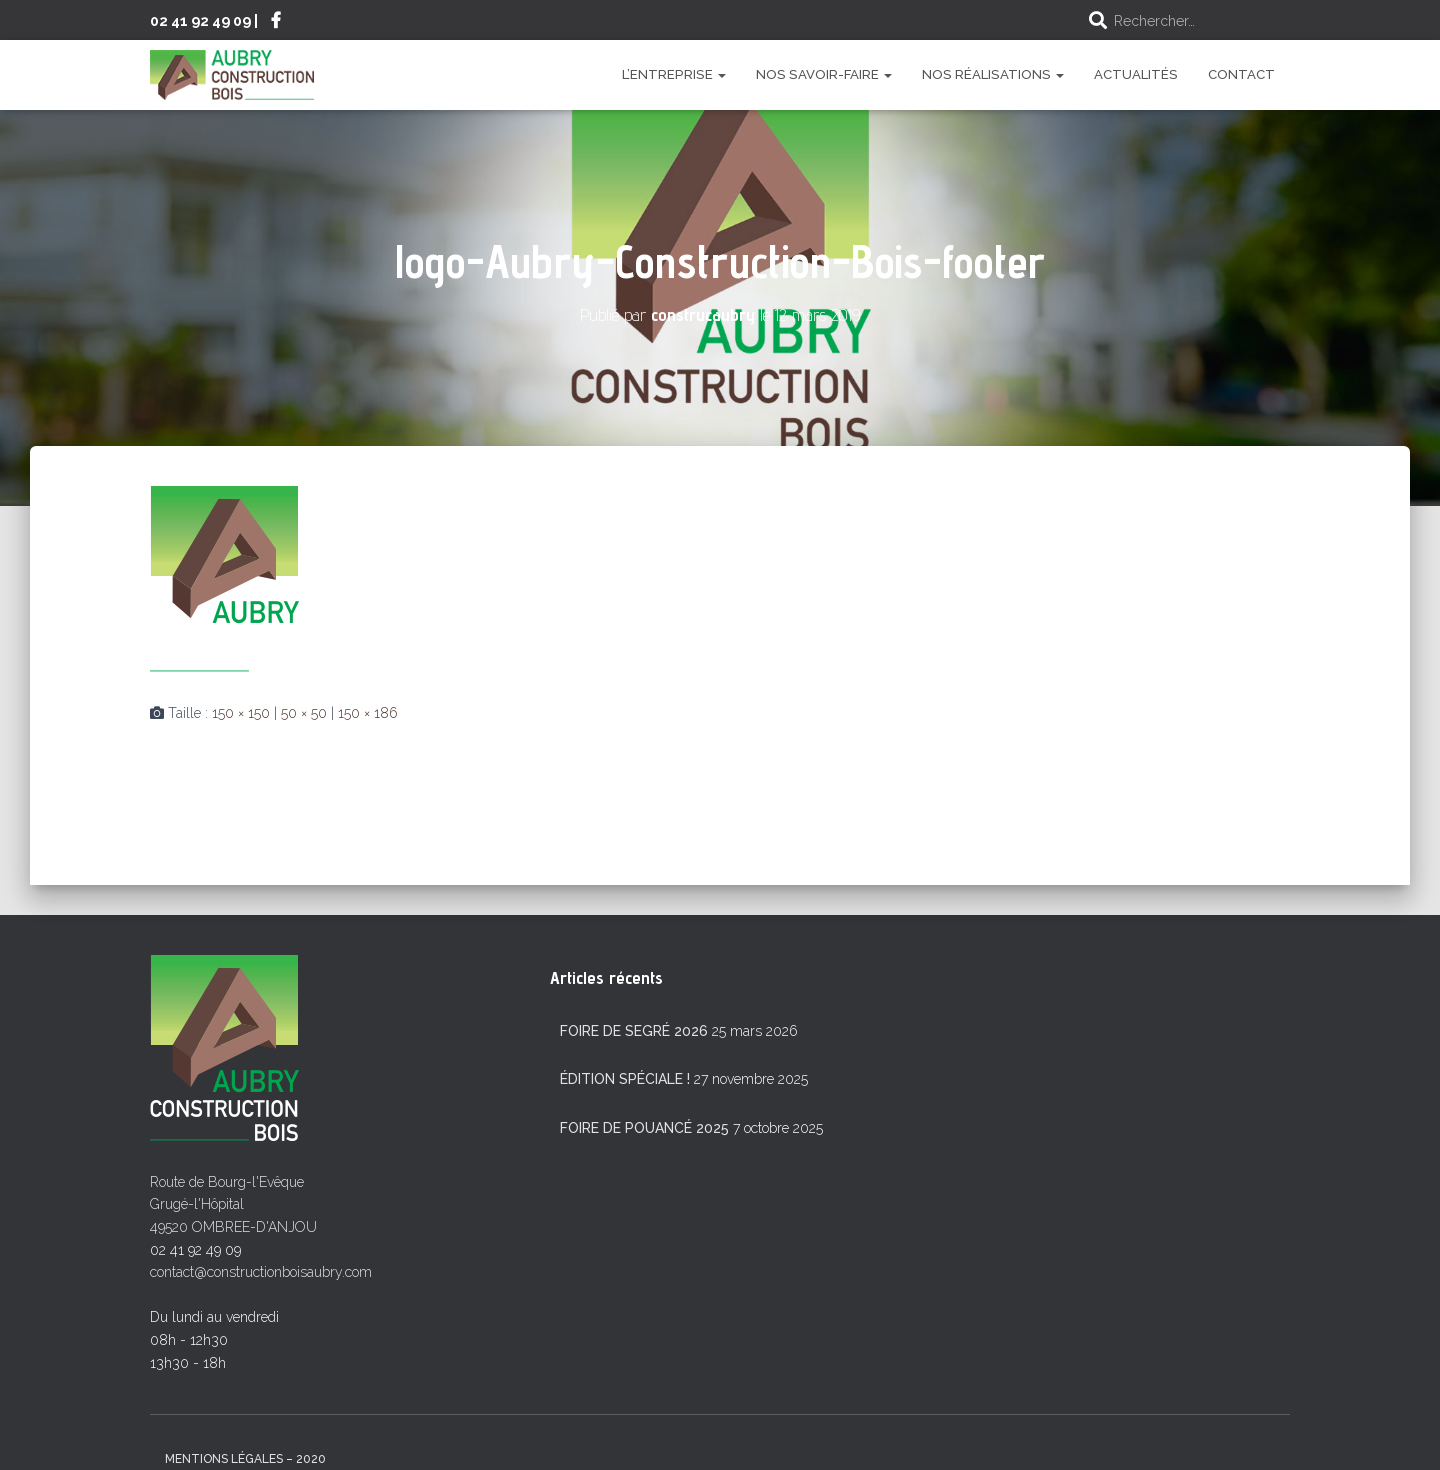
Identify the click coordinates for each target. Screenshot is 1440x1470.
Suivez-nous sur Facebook (276, 23)
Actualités (1136, 74)
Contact (1241, 74)
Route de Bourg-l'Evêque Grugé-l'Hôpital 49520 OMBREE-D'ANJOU (233, 1204)
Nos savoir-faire (824, 74)
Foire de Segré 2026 (634, 1031)
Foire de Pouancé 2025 (644, 1128)
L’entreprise (674, 74)
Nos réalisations (993, 74)
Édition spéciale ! (625, 1079)
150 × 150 (241, 713)
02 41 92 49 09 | (204, 20)
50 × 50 (304, 713)
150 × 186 (368, 713)
